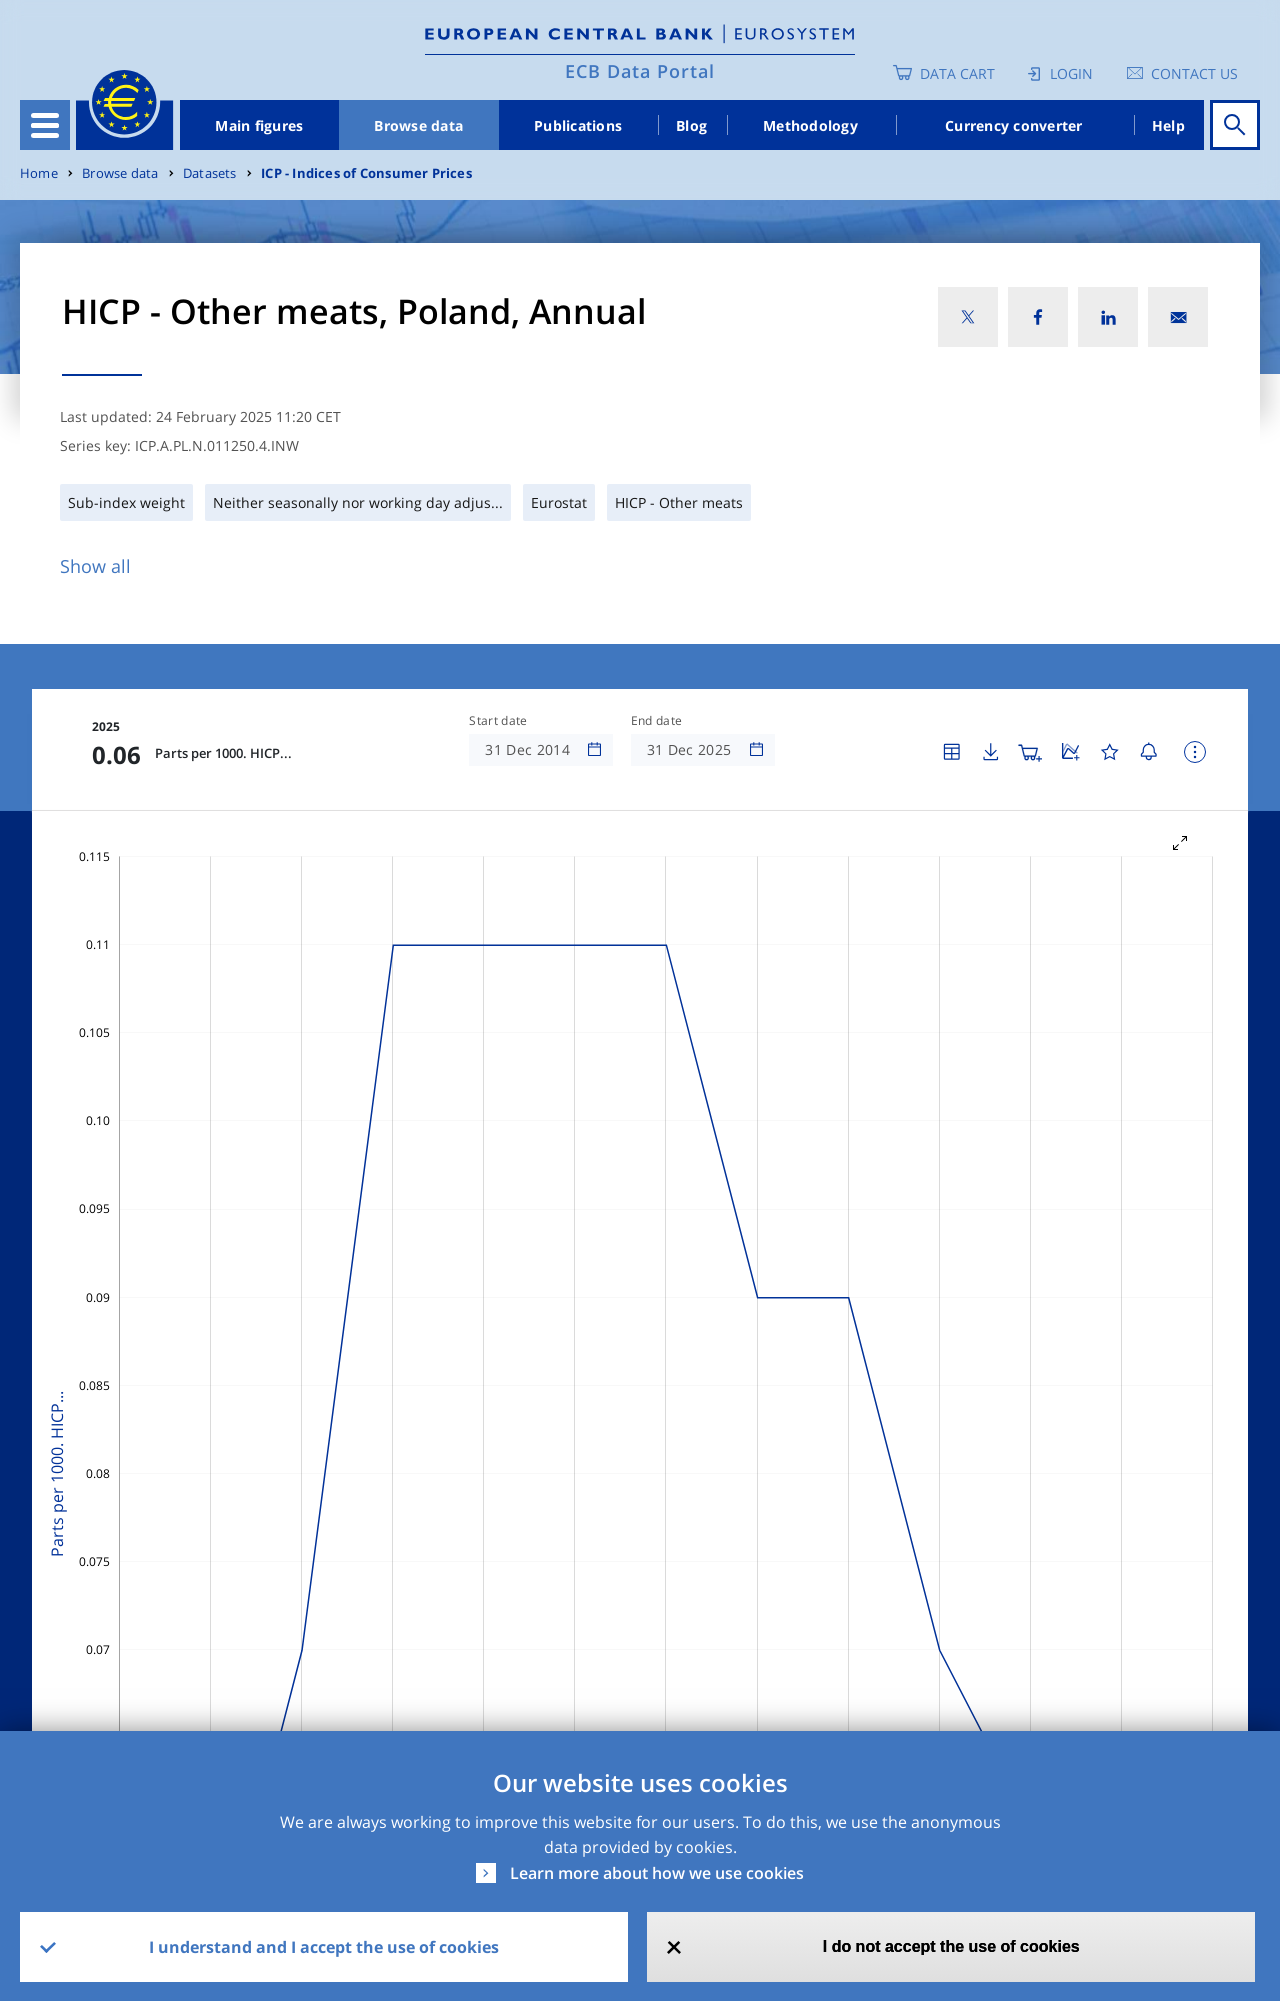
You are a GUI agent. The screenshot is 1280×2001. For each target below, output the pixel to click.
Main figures (259, 125)
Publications (578, 125)
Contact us (1194, 73)
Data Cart (957, 73)
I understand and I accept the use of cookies (324, 1947)
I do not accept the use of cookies (951, 1946)
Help (1168, 125)
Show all (95, 566)
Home (39, 173)
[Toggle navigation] (45, 125)
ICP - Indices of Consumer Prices (366, 173)
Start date (498, 721)
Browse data (418, 125)
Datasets (210, 173)
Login (1071, 73)
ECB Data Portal (640, 71)
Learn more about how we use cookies (657, 1873)
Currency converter (1014, 125)
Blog (691, 125)
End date (657, 721)
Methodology (810, 125)
